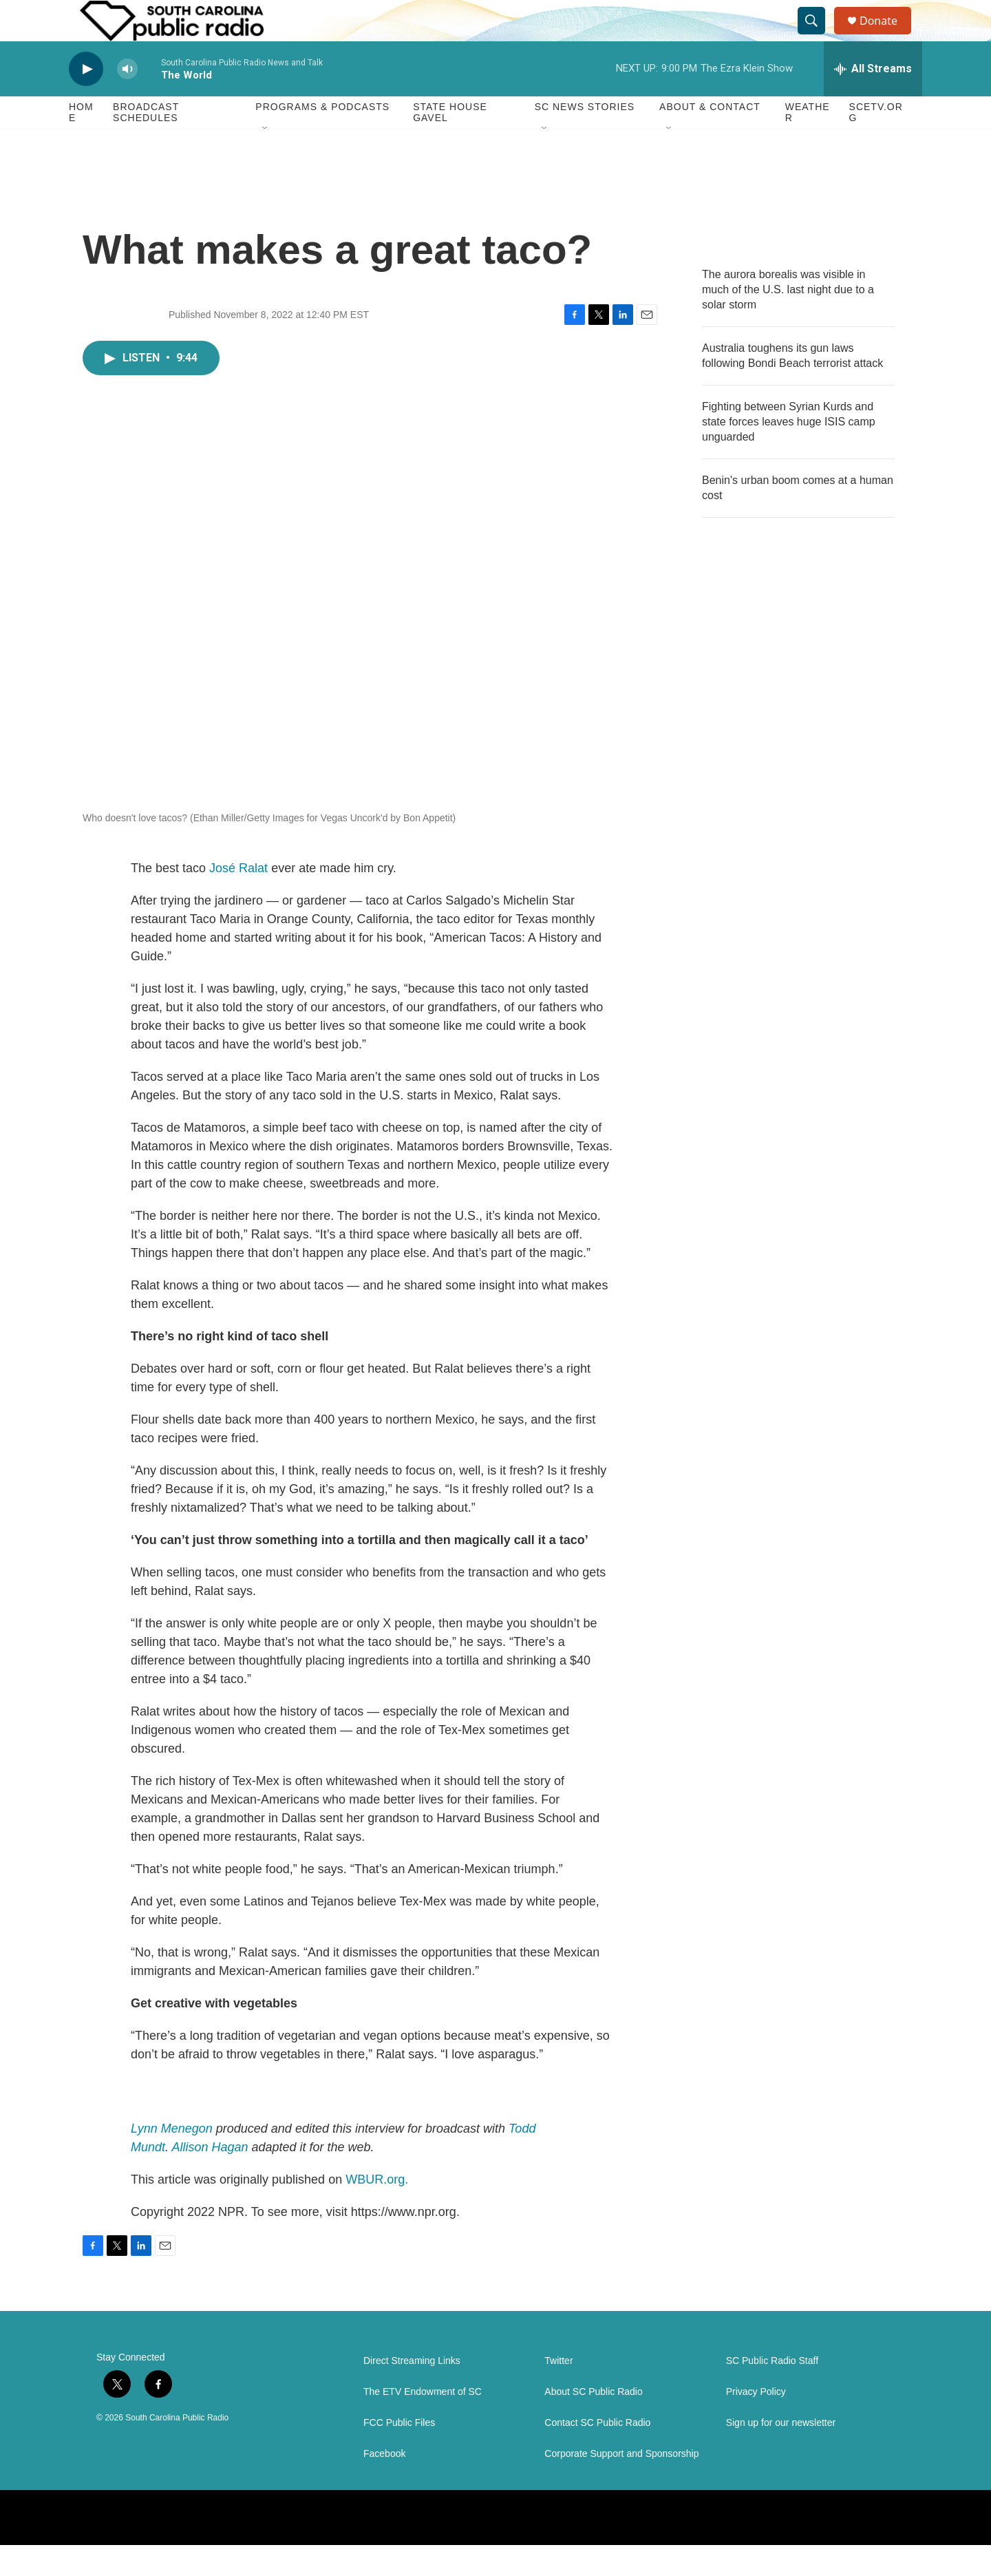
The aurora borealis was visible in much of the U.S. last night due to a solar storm (788, 320)
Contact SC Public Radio (597, 2454)
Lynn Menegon (172, 2159)
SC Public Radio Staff (772, 2392)
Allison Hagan (209, 2178)
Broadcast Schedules (146, 143)
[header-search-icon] (817, 36)
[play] (86, 100)
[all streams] (873, 99)
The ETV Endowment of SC (422, 2423)
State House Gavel (450, 143)
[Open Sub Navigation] (265, 159)
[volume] (127, 100)
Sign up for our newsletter (781, 2454)
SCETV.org (876, 143)
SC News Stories (585, 137)
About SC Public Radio (593, 2423)
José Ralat (238, 899)
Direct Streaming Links (411, 2392)
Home (81, 143)
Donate (887, 36)
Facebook (384, 2485)
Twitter (558, 2392)
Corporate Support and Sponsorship (621, 2485)
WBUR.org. (376, 2210)
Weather (807, 143)
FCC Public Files (399, 2454)
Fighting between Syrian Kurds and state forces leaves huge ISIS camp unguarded (788, 453)
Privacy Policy (756, 2423)
